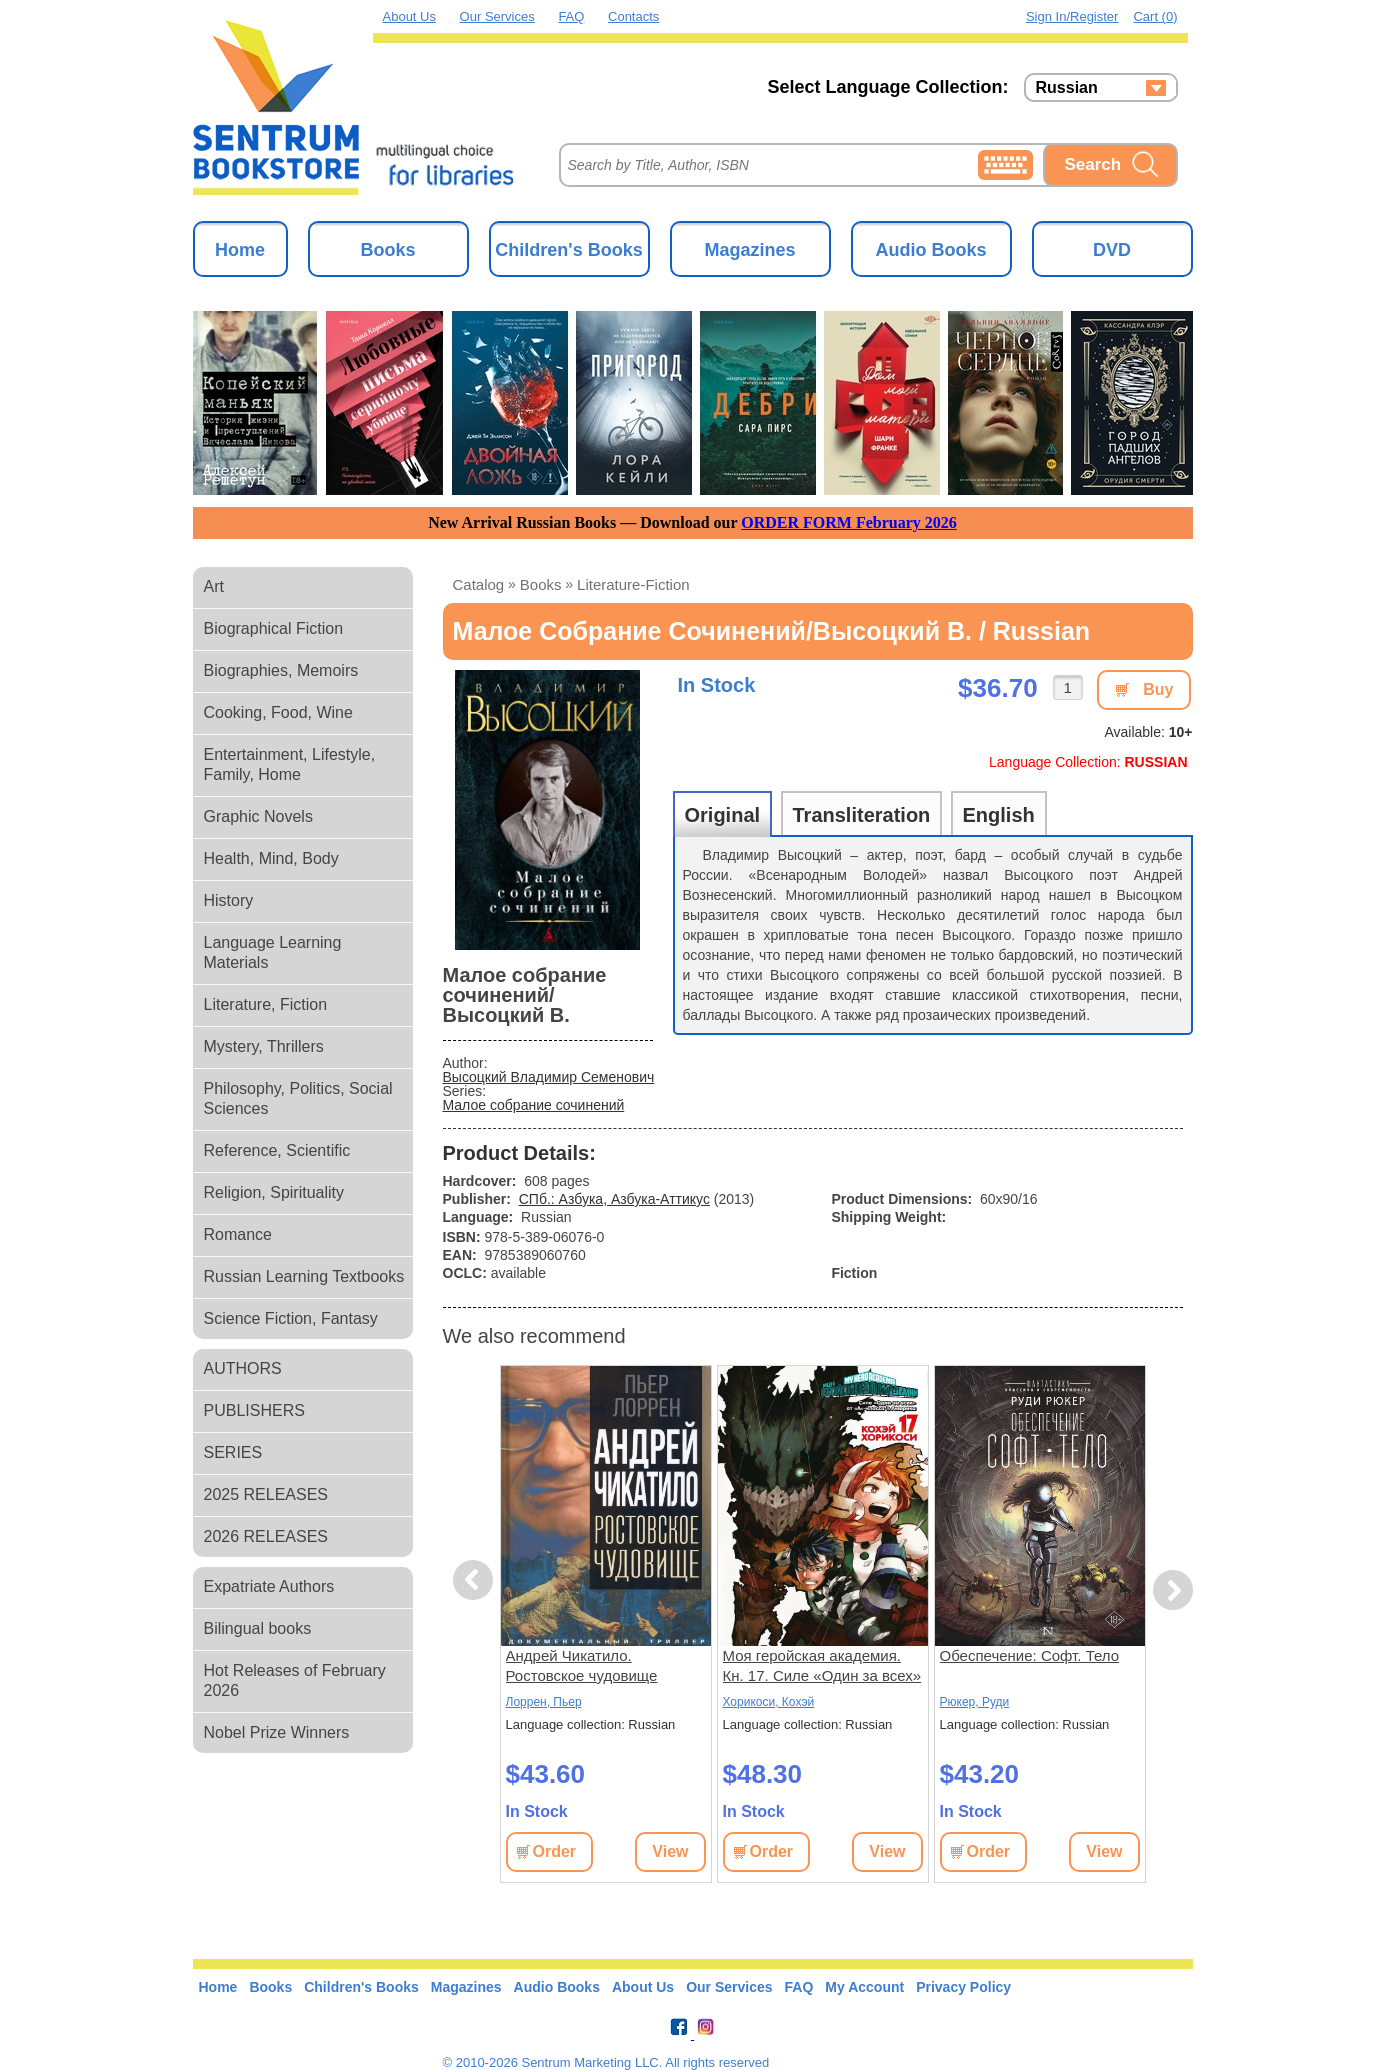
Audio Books (931, 250)
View (670, 1851)
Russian (1067, 88)
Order (555, 1851)
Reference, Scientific (277, 1150)
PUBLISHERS (254, 1410)
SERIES (233, 1452)
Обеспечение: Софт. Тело (1030, 1655)
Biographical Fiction (274, 628)
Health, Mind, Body (271, 858)
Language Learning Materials (273, 952)
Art (214, 586)
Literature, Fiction (266, 1004)
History (229, 900)
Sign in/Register (1072, 16)
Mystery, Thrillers (264, 1046)
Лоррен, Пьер (544, 1702)
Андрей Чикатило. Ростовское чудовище (582, 1665)
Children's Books (568, 250)
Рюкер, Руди (975, 1702)
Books (387, 250)
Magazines (749, 250)
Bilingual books (258, 1628)
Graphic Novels (258, 816)
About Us (409, 16)
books (541, 584)
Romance (238, 1234)
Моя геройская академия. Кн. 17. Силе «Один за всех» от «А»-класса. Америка (822, 1666)
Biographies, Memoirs (281, 670)
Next (1172, 1590)
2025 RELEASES (266, 1494)
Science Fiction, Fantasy (291, 1318)
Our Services (497, 16)
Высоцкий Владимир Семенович (549, 1077)
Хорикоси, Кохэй (769, 1702)
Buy (1158, 689)
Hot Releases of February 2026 (295, 1680)
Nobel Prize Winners (277, 1732)
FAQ (571, 16)
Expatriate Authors (269, 1586)
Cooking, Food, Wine (278, 712)
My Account (864, 1987)
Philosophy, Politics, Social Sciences (298, 1098)
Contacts (633, 16)
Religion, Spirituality (274, 1192)
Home (240, 250)
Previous (476, 1580)
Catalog (479, 584)
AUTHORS (243, 1368)
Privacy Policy (963, 1987)
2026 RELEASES (266, 1536)
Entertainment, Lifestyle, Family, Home (290, 764)
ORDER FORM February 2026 (849, 522)
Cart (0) (1155, 16)
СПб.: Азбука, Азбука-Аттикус (614, 1199)
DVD (1112, 250)
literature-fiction (633, 584)
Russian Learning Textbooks (304, 1276)
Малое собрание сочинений (534, 1105)
